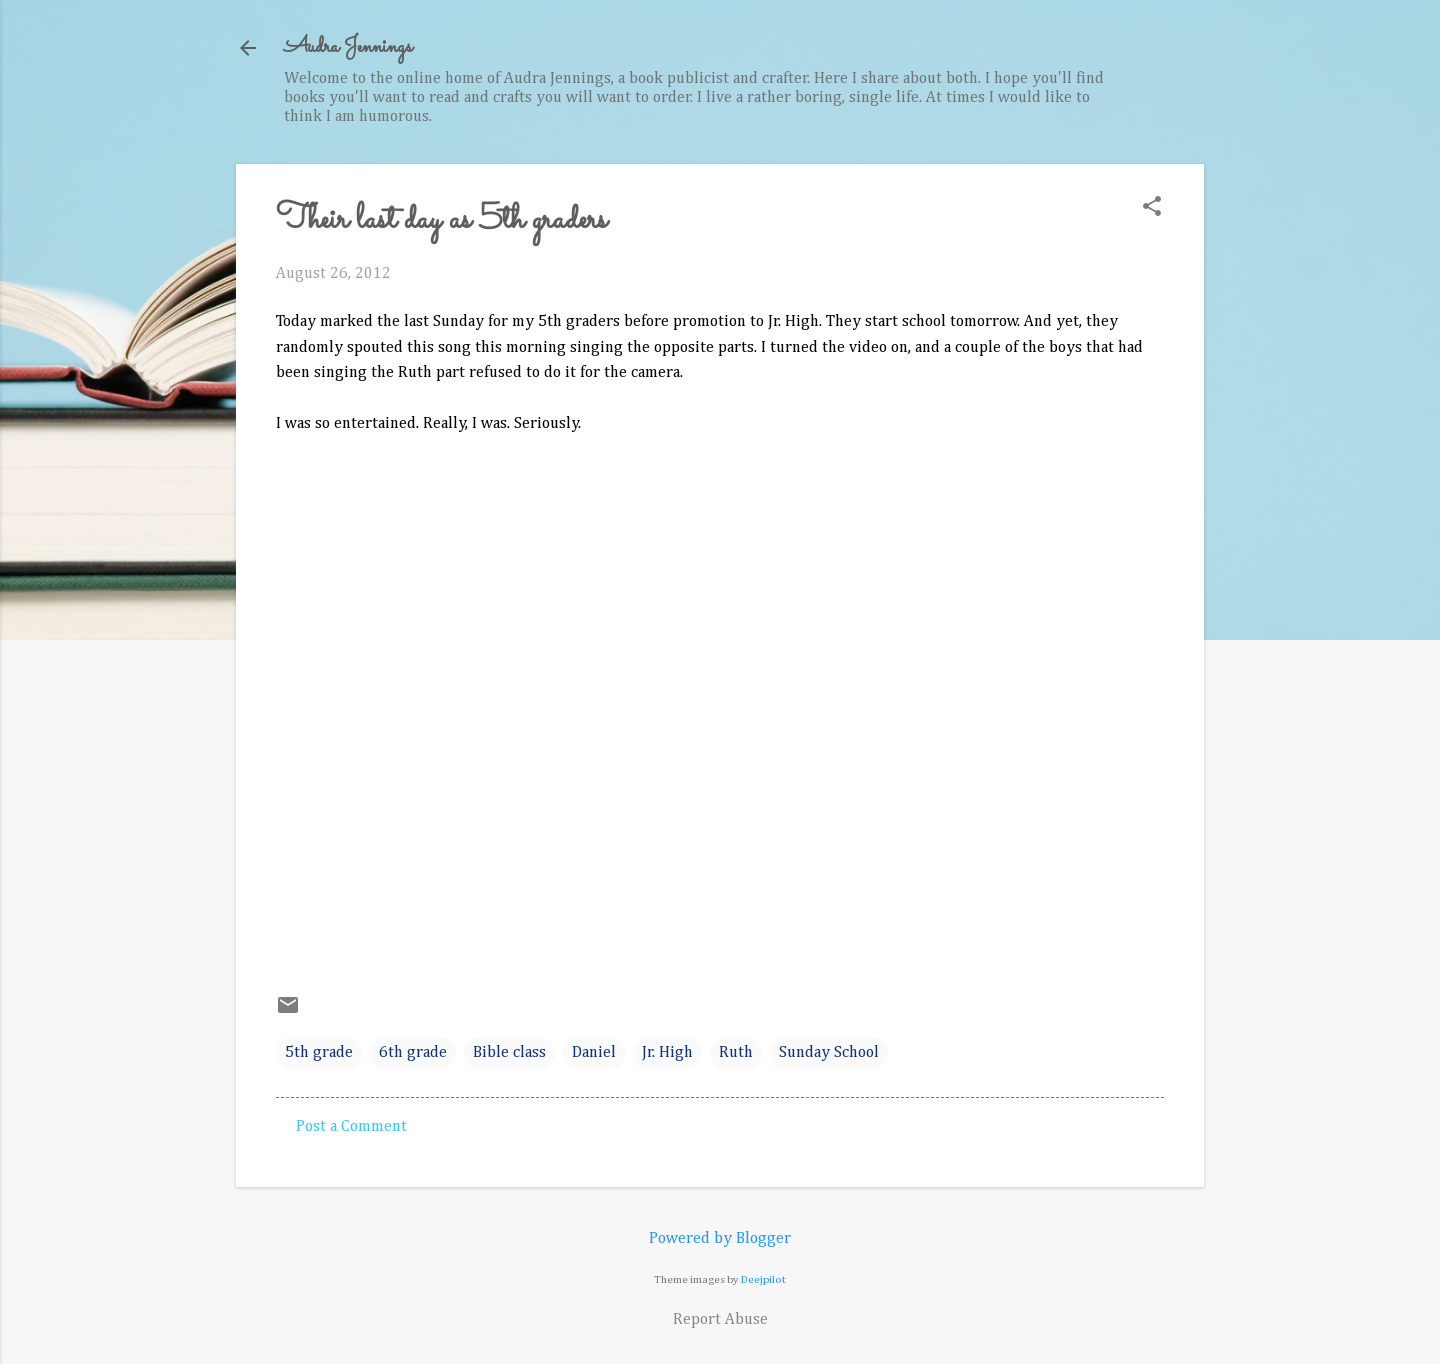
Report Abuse (720, 1320)
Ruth (736, 1053)
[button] (1152, 208)
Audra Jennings (348, 47)
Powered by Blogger (720, 1239)
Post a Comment (351, 1127)
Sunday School (829, 1053)
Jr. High (667, 1053)
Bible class (509, 1053)
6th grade (413, 1053)
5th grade (319, 1053)
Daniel (594, 1053)
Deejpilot (763, 1279)
